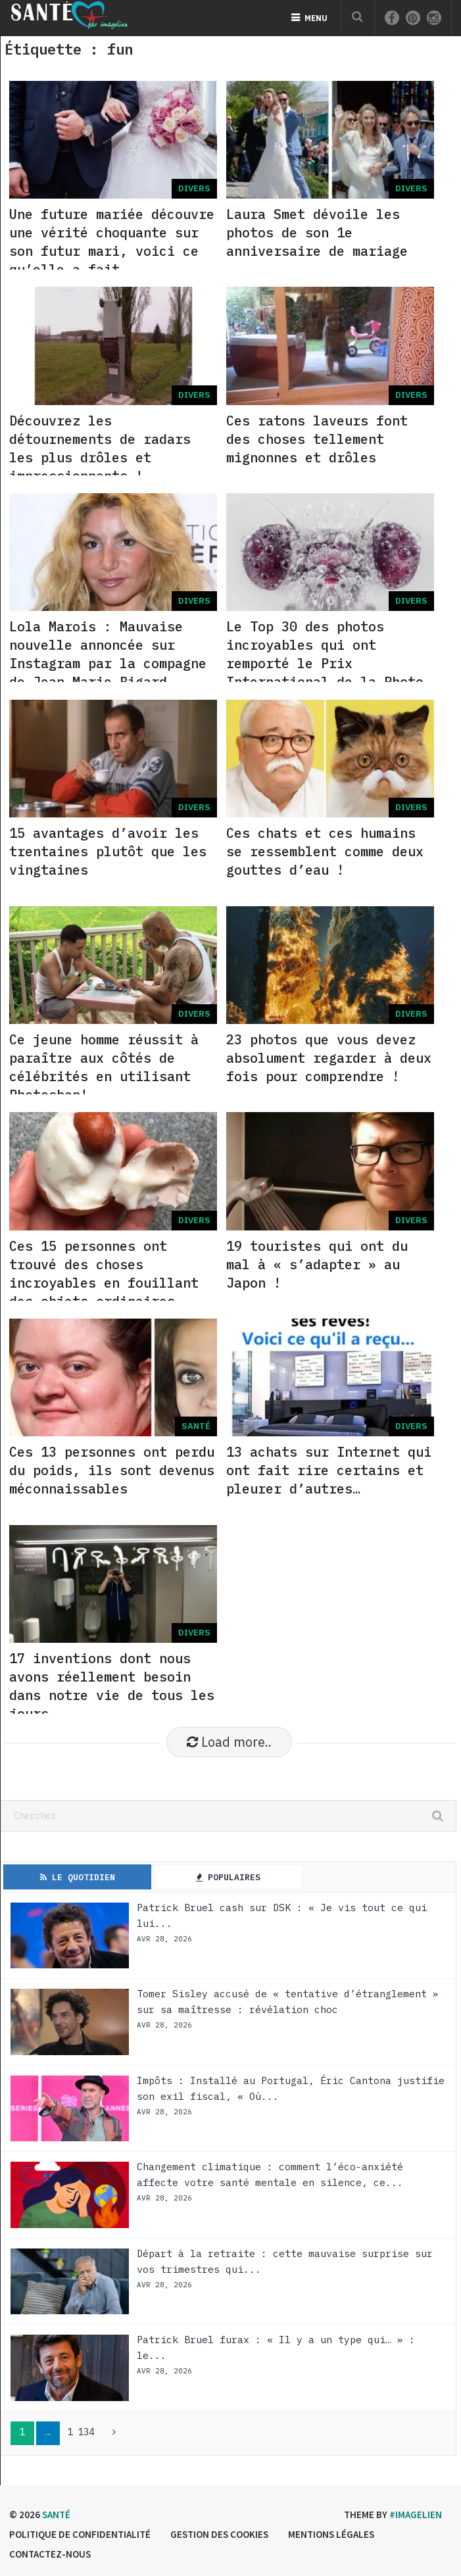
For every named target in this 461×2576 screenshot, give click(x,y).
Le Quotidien (77, 1877)
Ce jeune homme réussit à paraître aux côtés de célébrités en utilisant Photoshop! (104, 1067)
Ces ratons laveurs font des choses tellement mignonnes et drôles (317, 439)
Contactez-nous (50, 2554)
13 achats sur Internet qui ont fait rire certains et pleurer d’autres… (328, 1470)
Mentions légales (331, 2534)
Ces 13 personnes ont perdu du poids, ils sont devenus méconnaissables (111, 1470)
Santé (56, 2514)
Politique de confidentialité (80, 2534)
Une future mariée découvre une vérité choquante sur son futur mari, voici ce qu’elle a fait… (111, 241)
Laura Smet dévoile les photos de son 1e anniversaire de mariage (317, 232)
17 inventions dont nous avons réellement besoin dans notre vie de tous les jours (111, 1685)
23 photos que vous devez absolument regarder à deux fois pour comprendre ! (328, 1058)
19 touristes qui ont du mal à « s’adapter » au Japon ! (317, 1264)
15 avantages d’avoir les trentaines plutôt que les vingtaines (107, 851)
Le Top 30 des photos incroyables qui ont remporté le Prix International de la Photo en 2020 (325, 663)
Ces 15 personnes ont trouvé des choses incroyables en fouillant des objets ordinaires (104, 1273)
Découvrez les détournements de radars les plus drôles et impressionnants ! (100, 448)
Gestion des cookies (219, 2534)
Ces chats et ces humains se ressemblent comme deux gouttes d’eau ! (325, 851)
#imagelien (415, 2514)
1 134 (81, 2432)
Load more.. (229, 1742)
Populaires (228, 1877)
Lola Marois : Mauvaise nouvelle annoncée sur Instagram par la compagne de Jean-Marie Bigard (107, 654)
